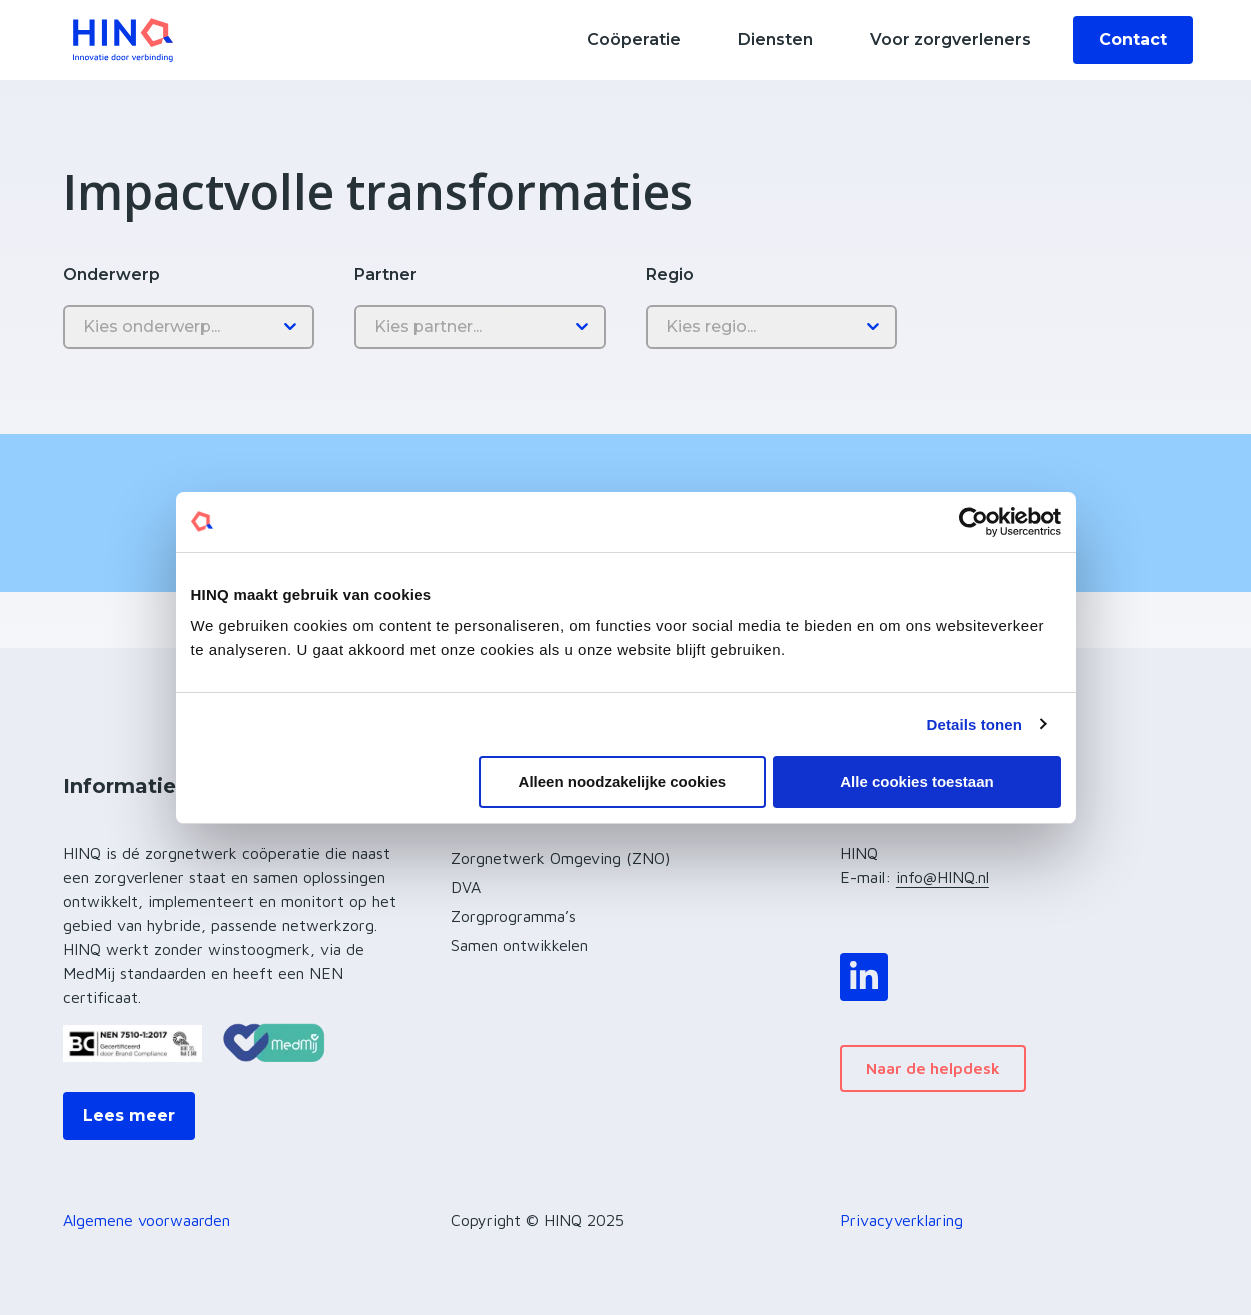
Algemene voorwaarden (146, 1220)
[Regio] (771, 327)
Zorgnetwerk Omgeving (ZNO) (560, 858)
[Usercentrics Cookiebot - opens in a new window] (973, 521)
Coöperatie (634, 39)
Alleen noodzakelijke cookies (623, 781)
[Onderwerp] (188, 327)
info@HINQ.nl (942, 877)
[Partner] (479, 327)
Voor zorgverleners (950, 39)
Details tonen (974, 723)
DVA (466, 887)
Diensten (775, 39)
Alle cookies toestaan (916, 781)
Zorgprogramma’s (513, 916)
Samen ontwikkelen (519, 945)
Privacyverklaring (901, 1220)
